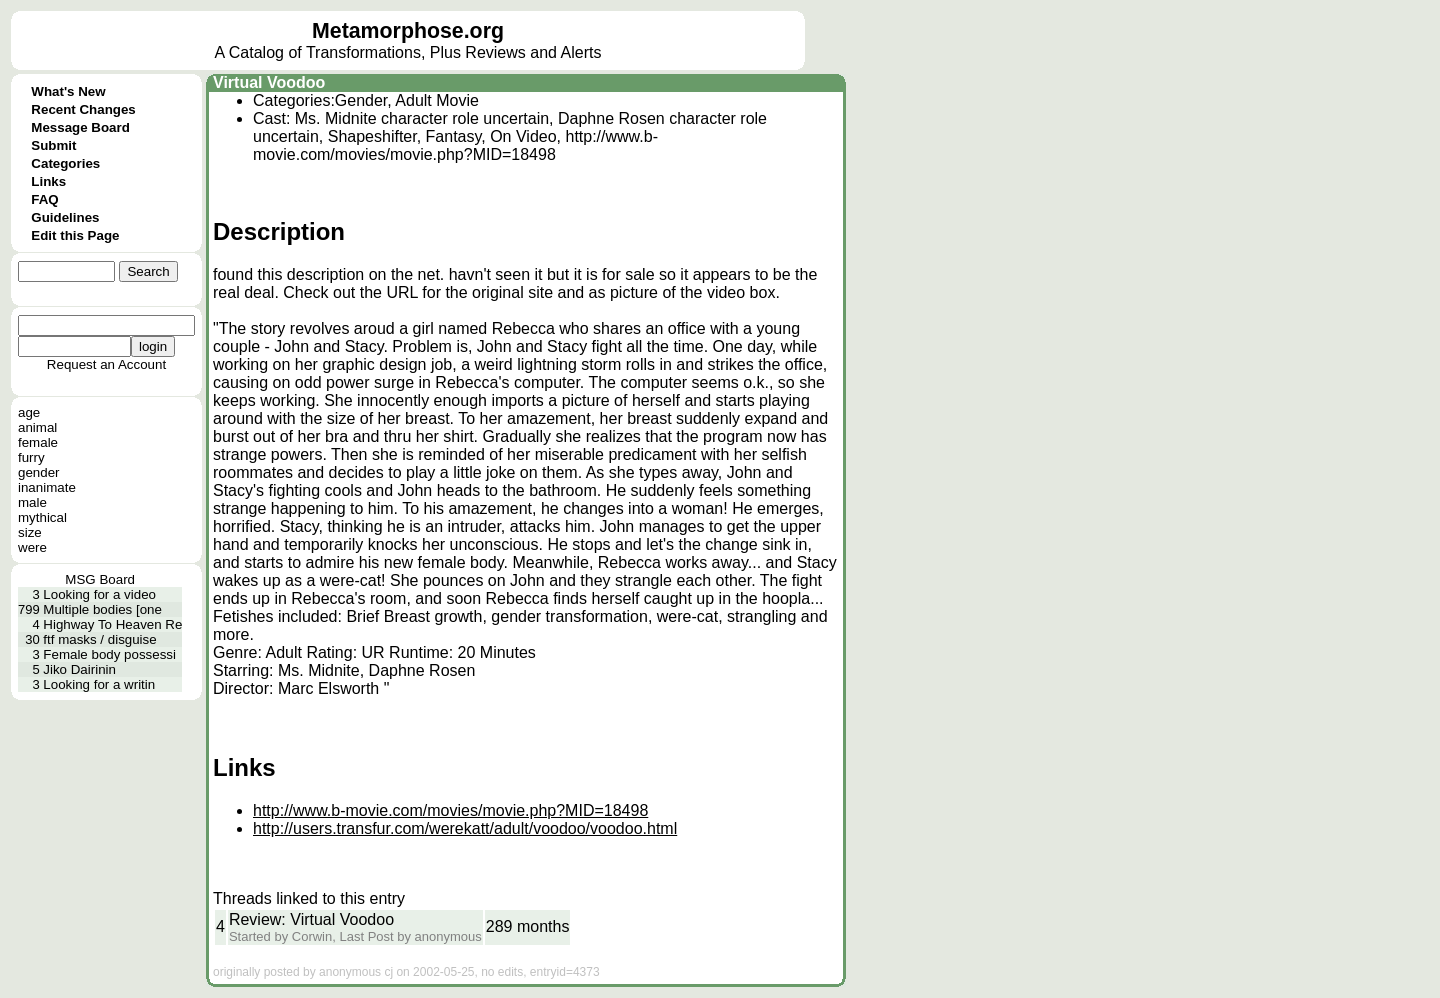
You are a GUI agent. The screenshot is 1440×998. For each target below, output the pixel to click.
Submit (53, 145)
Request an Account (106, 364)
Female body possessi (109, 654)
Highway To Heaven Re (112, 624)
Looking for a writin (99, 684)
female (38, 442)
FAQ (44, 199)
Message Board (80, 127)
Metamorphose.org (408, 31)
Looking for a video (99, 594)
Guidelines (65, 217)
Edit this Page (75, 235)
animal (37, 427)
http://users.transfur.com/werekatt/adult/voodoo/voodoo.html (465, 828)
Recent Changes (83, 109)
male (32, 502)
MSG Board (100, 579)
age (29, 412)
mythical (42, 517)
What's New (68, 91)
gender (39, 472)
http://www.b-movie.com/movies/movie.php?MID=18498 (450, 810)
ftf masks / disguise (99, 639)
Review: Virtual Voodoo (311, 919)
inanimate (47, 487)
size (30, 532)
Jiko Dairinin (79, 669)
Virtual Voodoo (269, 82)
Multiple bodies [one (102, 609)
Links (48, 181)
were (32, 547)
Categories (65, 163)
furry (31, 457)
